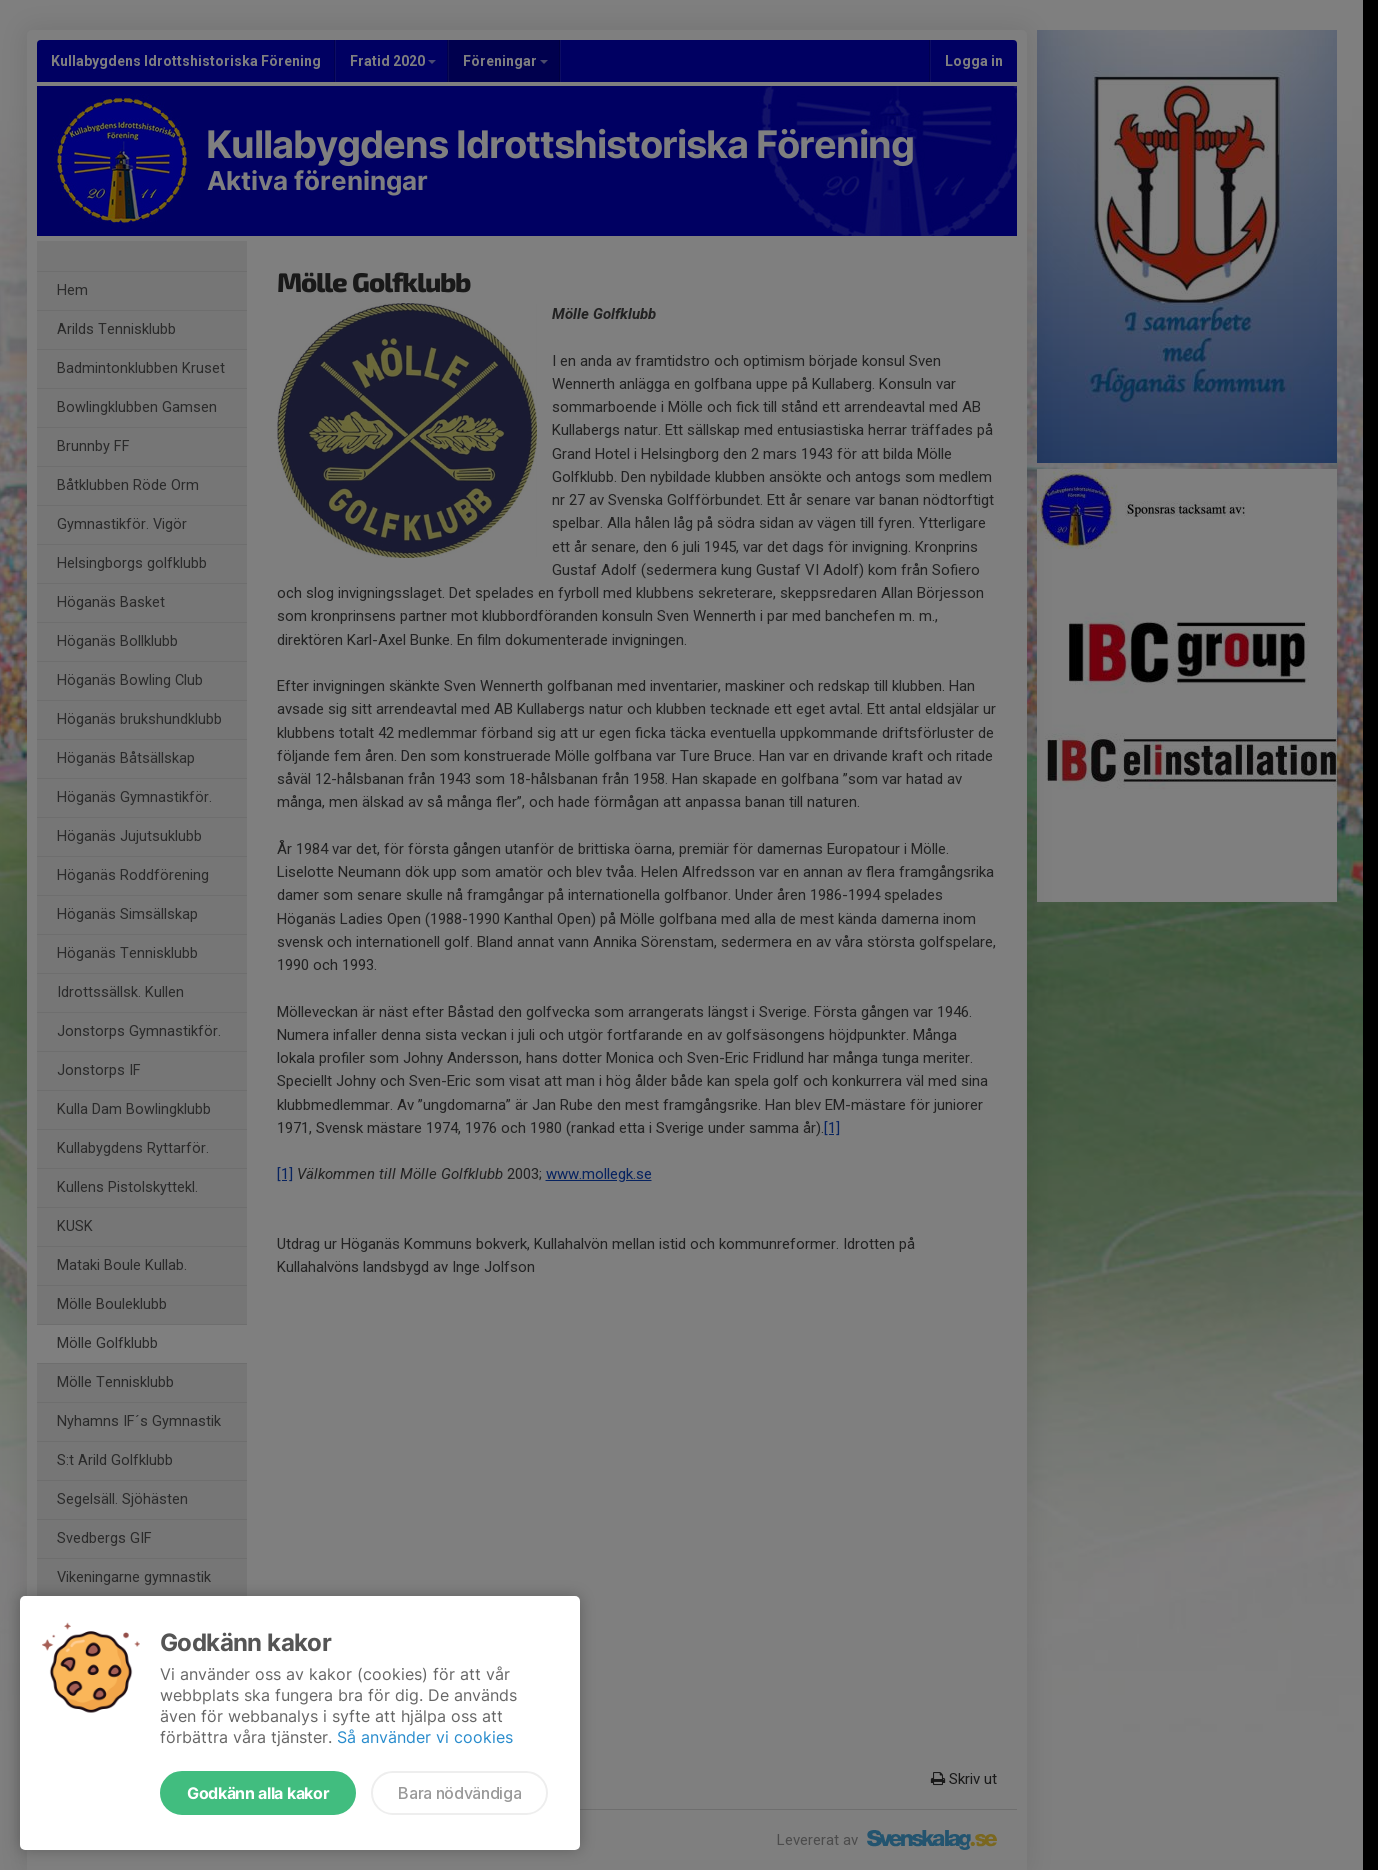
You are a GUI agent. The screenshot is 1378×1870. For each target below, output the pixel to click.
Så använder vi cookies (425, 1737)
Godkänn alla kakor (258, 1793)
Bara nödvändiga (459, 1793)
